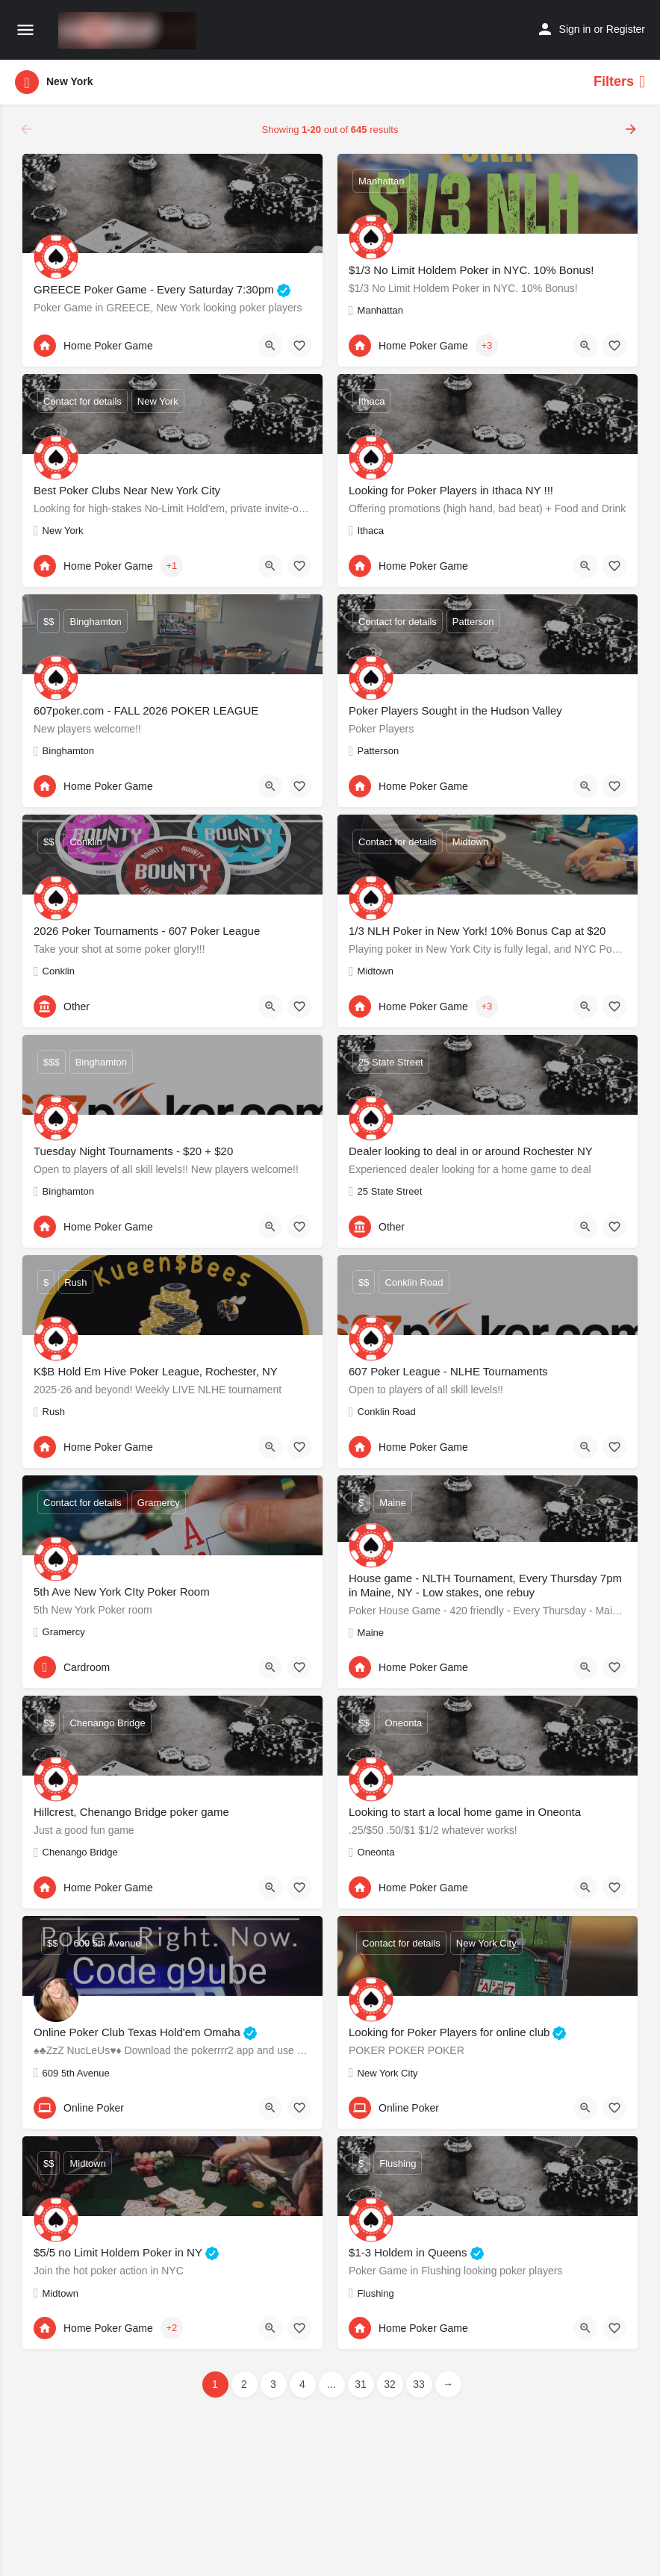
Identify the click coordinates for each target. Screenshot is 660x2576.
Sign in (575, 29)
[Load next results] (632, 129)
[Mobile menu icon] (25, 30)
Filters (619, 82)
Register (625, 29)
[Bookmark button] (299, 346)
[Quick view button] (270, 346)
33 (419, 2384)
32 (390, 2384)
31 (361, 2384)
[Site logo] (129, 30)
